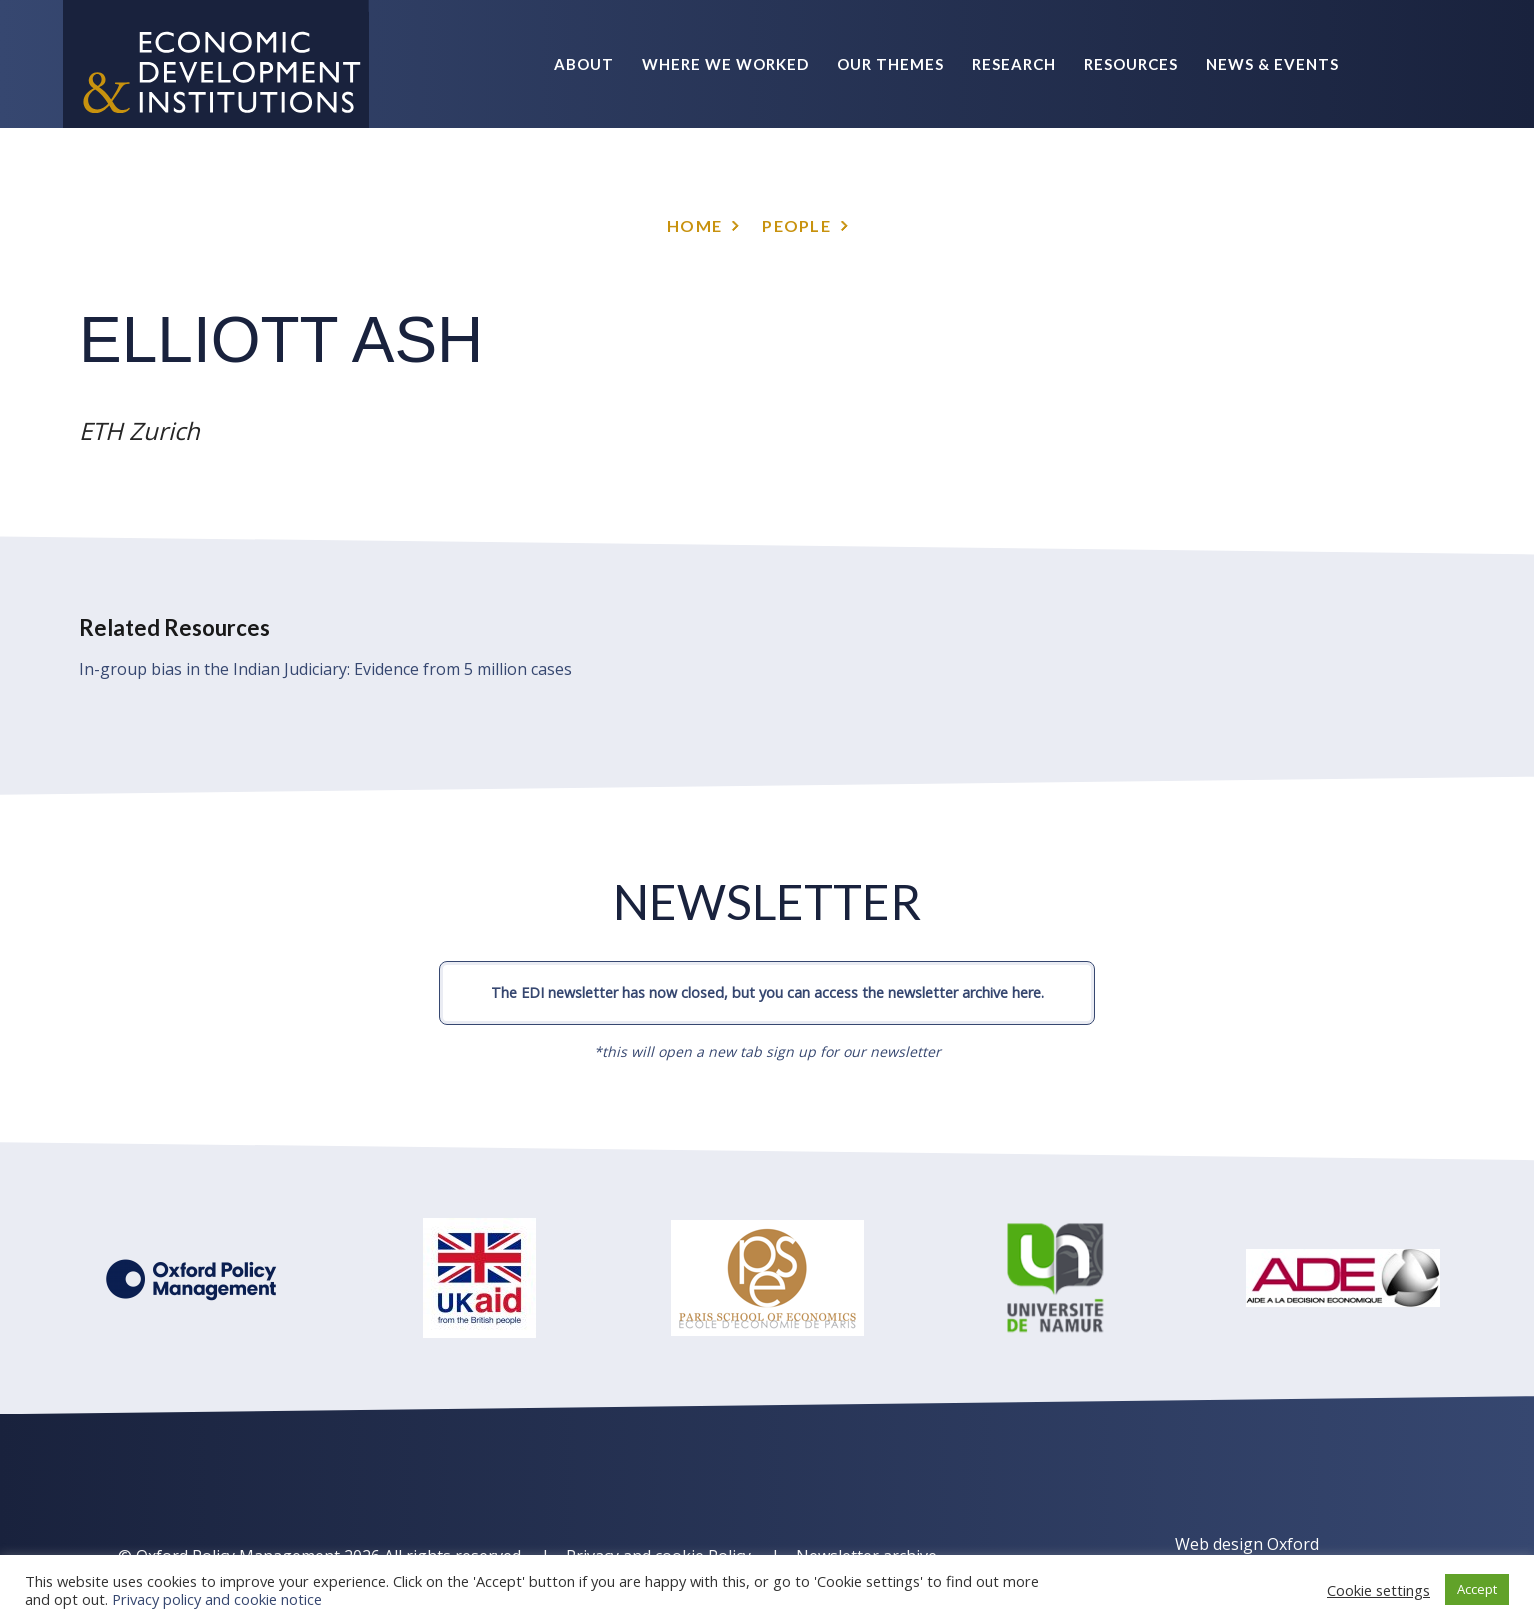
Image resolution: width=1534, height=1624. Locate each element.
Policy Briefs (1280, 192)
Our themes (890, 64)
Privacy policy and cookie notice (217, 1599)
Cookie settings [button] (1378, 1590)
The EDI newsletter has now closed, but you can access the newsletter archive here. (767, 992)
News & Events (1272, 64)
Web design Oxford (1247, 1544)
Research (1014, 64)
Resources (1131, 64)
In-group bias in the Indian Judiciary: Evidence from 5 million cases (325, 669)
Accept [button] (1477, 1589)
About (584, 64)
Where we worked (725, 64)
